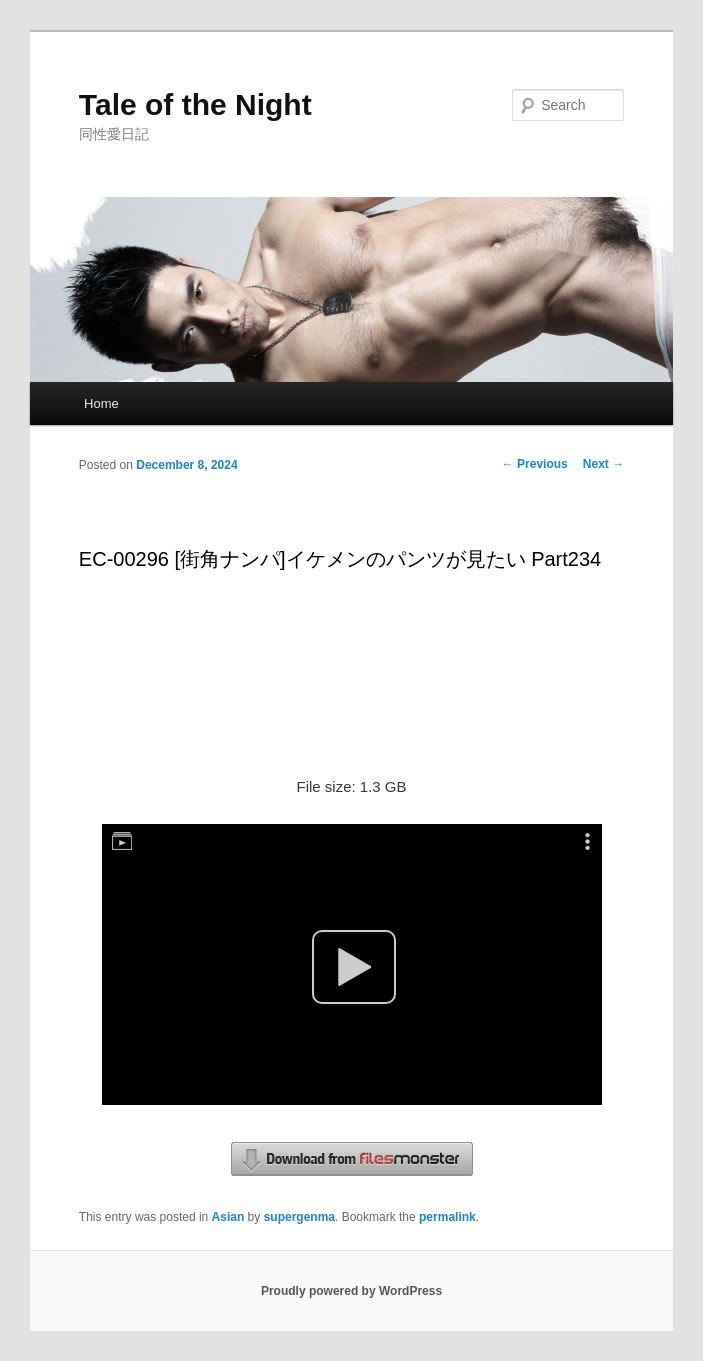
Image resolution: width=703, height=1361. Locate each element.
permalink (447, 1217)
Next (603, 464)
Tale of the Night (195, 104)
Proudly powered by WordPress (351, 1291)
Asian (228, 1217)
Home (101, 403)
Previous (535, 464)
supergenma (299, 1217)
